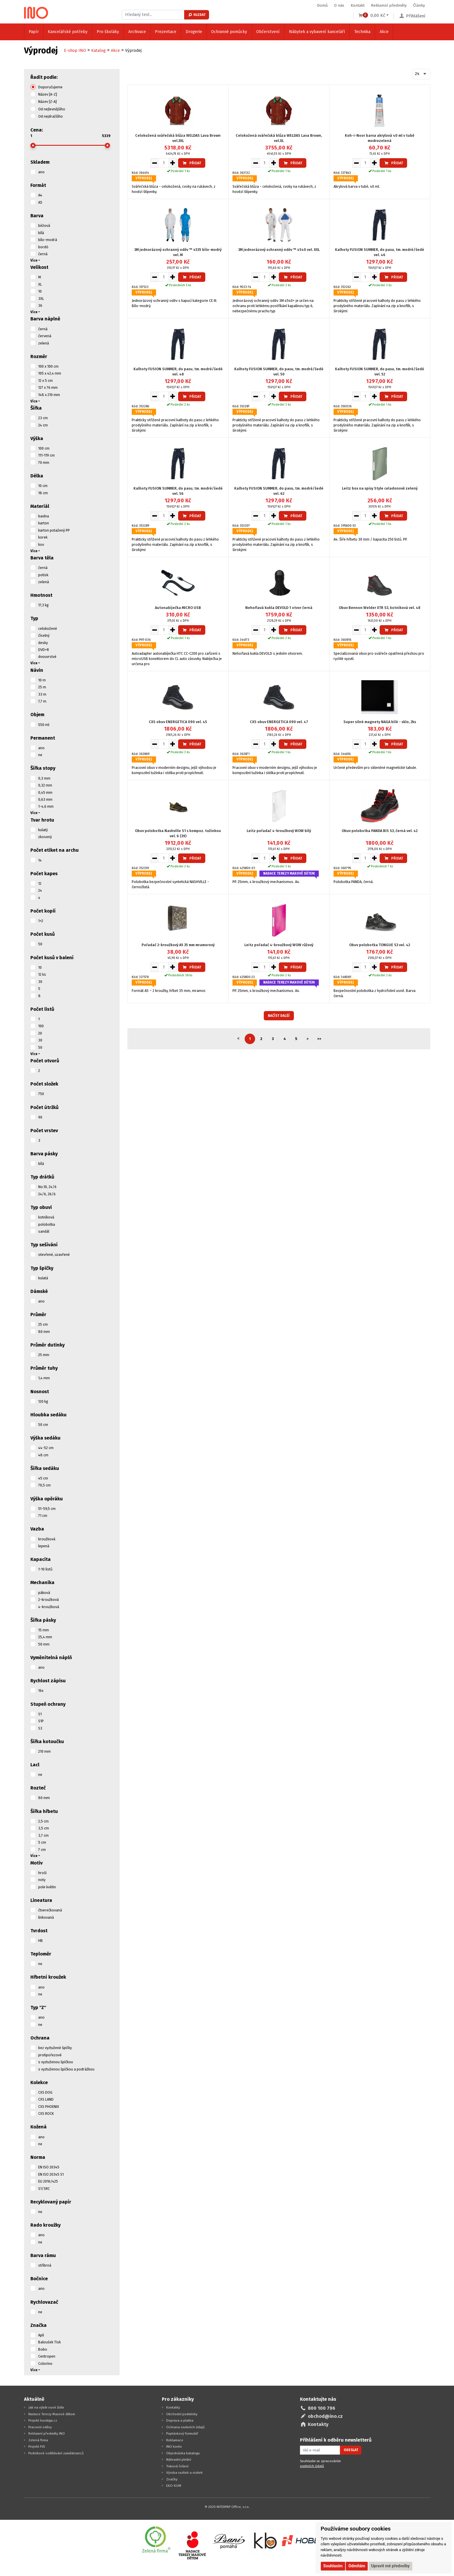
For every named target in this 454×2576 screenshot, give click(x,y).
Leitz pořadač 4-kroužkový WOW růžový (278, 945)
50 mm (44, 1644)
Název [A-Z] (47, 94)
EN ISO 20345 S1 (51, 2174)
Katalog (98, 50)
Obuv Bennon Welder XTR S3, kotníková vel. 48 (379, 607)
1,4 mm (44, 1378)
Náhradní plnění (178, 2460)
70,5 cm (44, 1485)
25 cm (43, 1324)
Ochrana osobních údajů (185, 2427)
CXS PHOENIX (48, 2106)
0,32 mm (45, 785)
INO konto (174, 2446)
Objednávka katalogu (183, 2453)
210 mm (44, 1751)
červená (44, 336)
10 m (42, 680)
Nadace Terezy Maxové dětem (51, 2414)
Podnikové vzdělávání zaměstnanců (56, 2453)
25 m (42, 687)
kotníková (46, 1217)
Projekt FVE (36, 2446)
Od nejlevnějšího (51, 109)
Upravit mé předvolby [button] (390, 2566)
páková (44, 1592)
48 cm (43, 1455)
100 (41, 1026)
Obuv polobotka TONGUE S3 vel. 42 (379, 945)
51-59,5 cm (47, 1508)
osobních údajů (312, 2466)
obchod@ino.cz (325, 2416)
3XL (41, 298)
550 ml (43, 725)
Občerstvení (268, 31)
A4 (40, 195)
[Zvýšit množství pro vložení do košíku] (173, 162)
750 (41, 1094)
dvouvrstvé (47, 656)
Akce (384, 31)
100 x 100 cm (48, 366)
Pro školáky (108, 31)
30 (40, 981)
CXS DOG (45, 2092)
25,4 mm (45, 1637)
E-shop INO (75, 50)
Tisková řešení (177, 2466)
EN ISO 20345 (48, 2167)
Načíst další (279, 1016)
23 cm (43, 418)
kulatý (43, 830)
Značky (171, 2479)
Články (419, 5)
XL (40, 284)
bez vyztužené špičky (55, 2048)
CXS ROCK (46, 2113)
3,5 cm (43, 1828)
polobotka (46, 1224)
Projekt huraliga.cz (42, 2420)
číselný (44, 635)
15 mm (43, 1630)
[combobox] (421, 74)
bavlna (43, 516)
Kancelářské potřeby (67, 31)
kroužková (46, 1539)
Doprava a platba (179, 2420)
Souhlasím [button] (333, 2566)
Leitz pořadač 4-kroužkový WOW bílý (279, 831)
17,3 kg (43, 605)
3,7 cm (43, 1835)
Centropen (46, 2356)
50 (40, 944)
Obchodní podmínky (181, 2414)
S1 (40, 1714)
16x (40, 1690)
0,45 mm (45, 792)
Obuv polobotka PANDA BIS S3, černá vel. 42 (380, 831)
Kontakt (358, 5)
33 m (42, 694)
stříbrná (44, 2265)
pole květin (47, 1887)
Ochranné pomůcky (229, 31)
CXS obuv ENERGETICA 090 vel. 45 (178, 722)
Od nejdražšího (50, 116)
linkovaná (46, 1917)
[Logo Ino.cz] (36, 13)
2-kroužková (48, 1599)
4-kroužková (48, 1607)
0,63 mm (45, 799)
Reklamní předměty (389, 5)
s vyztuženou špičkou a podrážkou (66, 2069)
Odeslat (351, 2450)
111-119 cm (46, 455)
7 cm (42, 1849)
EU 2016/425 (48, 2181)
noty (41, 1880)
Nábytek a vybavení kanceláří (317, 31)
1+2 (40, 921)
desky (43, 643)
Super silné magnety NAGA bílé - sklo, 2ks (379, 722)
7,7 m (42, 701)
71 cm (42, 1515)
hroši (42, 1873)
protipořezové (50, 2055)
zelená (43, 343)
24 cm (43, 425)
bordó (43, 247)
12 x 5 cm (45, 380)
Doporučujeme (50, 87)
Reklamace (174, 2440)
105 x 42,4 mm (49, 373)
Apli (41, 2335)
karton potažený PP (54, 530)
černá (42, 254)
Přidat (191, 163)
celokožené (47, 628)
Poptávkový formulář (182, 2433)
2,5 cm (43, 1821)
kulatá (43, 1278)
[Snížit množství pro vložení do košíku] (154, 162)
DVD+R (43, 649)
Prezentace (165, 31)
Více (33, 260)
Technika (362, 31)
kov (41, 544)
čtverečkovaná (50, 1910)
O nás (339, 5)
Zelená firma (38, 2440)
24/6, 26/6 (47, 1194)
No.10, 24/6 (47, 1187)
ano (41, 172)
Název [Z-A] (47, 101)
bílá (41, 233)
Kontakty (173, 2407)
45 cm (43, 1478)
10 (40, 291)
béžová (44, 225)
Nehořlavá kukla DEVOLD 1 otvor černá (278, 607)
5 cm (42, 1842)
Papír (34, 31)
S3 (40, 1728)
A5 (40, 202)
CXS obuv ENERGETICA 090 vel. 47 (279, 722)
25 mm (43, 1355)
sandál (43, 1231)
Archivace (137, 31)
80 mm (44, 1331)
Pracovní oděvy (40, 2427)
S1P (41, 1721)
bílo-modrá (47, 240)
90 (40, 1117)
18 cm (43, 493)
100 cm (44, 448)
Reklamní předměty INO (46, 2433)
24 (40, 890)
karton (43, 523)
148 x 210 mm (49, 395)
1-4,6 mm (46, 806)
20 (40, 1033)
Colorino (45, 2363)
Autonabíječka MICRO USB (178, 607)
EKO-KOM (173, 2486)
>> (319, 1039)
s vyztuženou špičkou (55, 2062)
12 (39, 883)
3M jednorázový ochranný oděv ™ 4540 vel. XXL (279, 249)
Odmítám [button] (356, 2566)
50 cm (43, 1424)
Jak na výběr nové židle (46, 2407)
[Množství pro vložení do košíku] (163, 162)
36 (40, 305)
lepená (43, 1546)
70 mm (43, 462)
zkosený (45, 837)
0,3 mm (44, 778)
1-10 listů (45, 1569)
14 (40, 860)
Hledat (197, 15)
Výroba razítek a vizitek (184, 2473)
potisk (43, 575)
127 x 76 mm (48, 387)
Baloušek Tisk (49, 2342)
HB (40, 1940)
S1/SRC (44, 2188)
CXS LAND (46, 2099)
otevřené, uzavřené (54, 1254)
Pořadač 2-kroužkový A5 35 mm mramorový (178, 945)
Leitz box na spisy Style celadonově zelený (380, 488)
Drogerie (194, 31)
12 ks (42, 974)
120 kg (43, 1401)
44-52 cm (46, 1448)
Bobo (42, 2349)
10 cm (42, 486)
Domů (322, 5)
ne (40, 755)
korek (42, 537)
